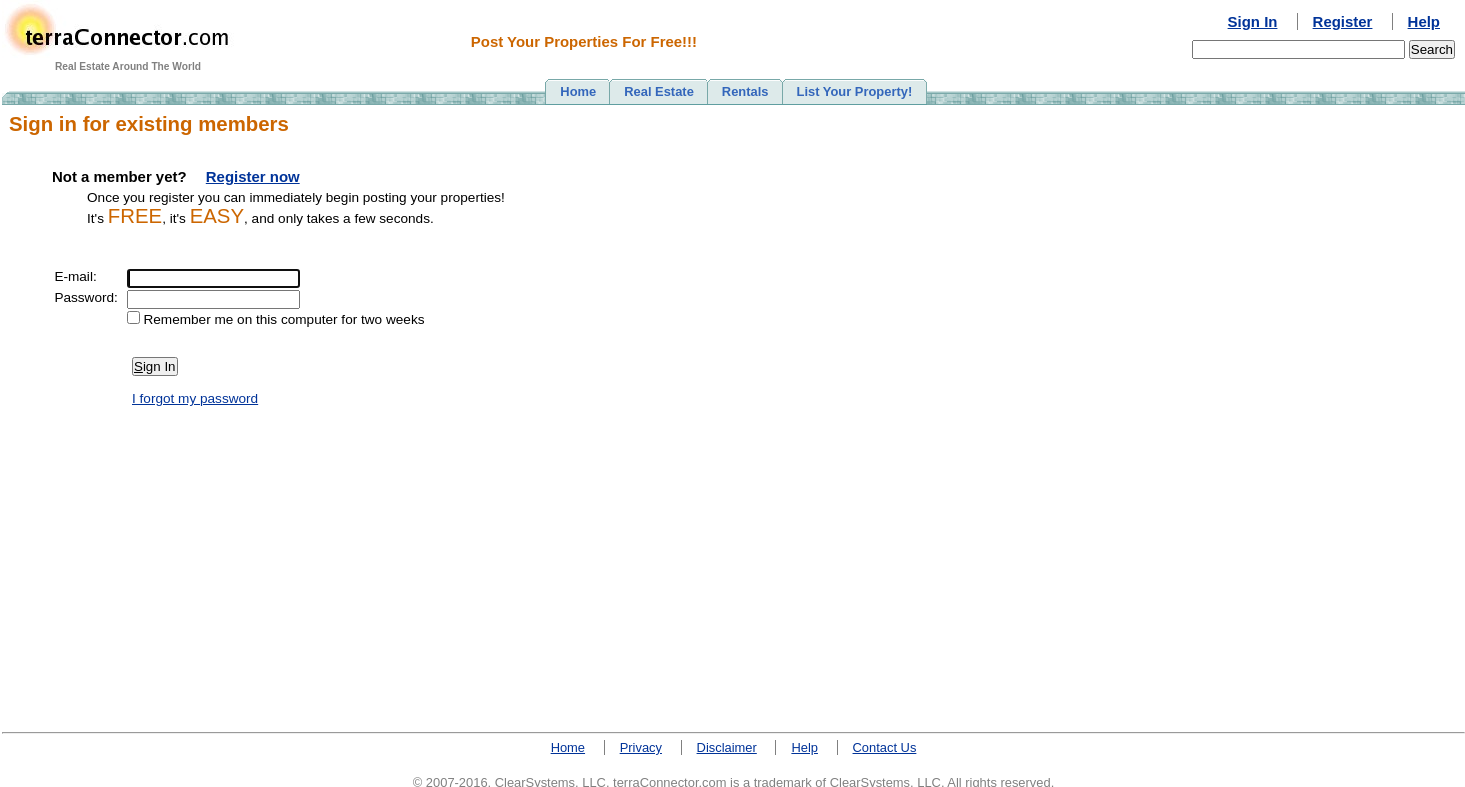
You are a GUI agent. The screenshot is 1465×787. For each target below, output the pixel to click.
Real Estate (659, 91)
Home (578, 91)
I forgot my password (195, 398)
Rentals (745, 91)
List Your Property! (855, 91)
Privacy (641, 747)
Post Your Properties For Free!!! (584, 41)
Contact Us (885, 747)
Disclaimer (727, 747)
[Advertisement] (1375, 411)
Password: (85, 297)
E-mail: (75, 276)
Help (1424, 21)
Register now (253, 176)
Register (1343, 21)
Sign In (1253, 21)
